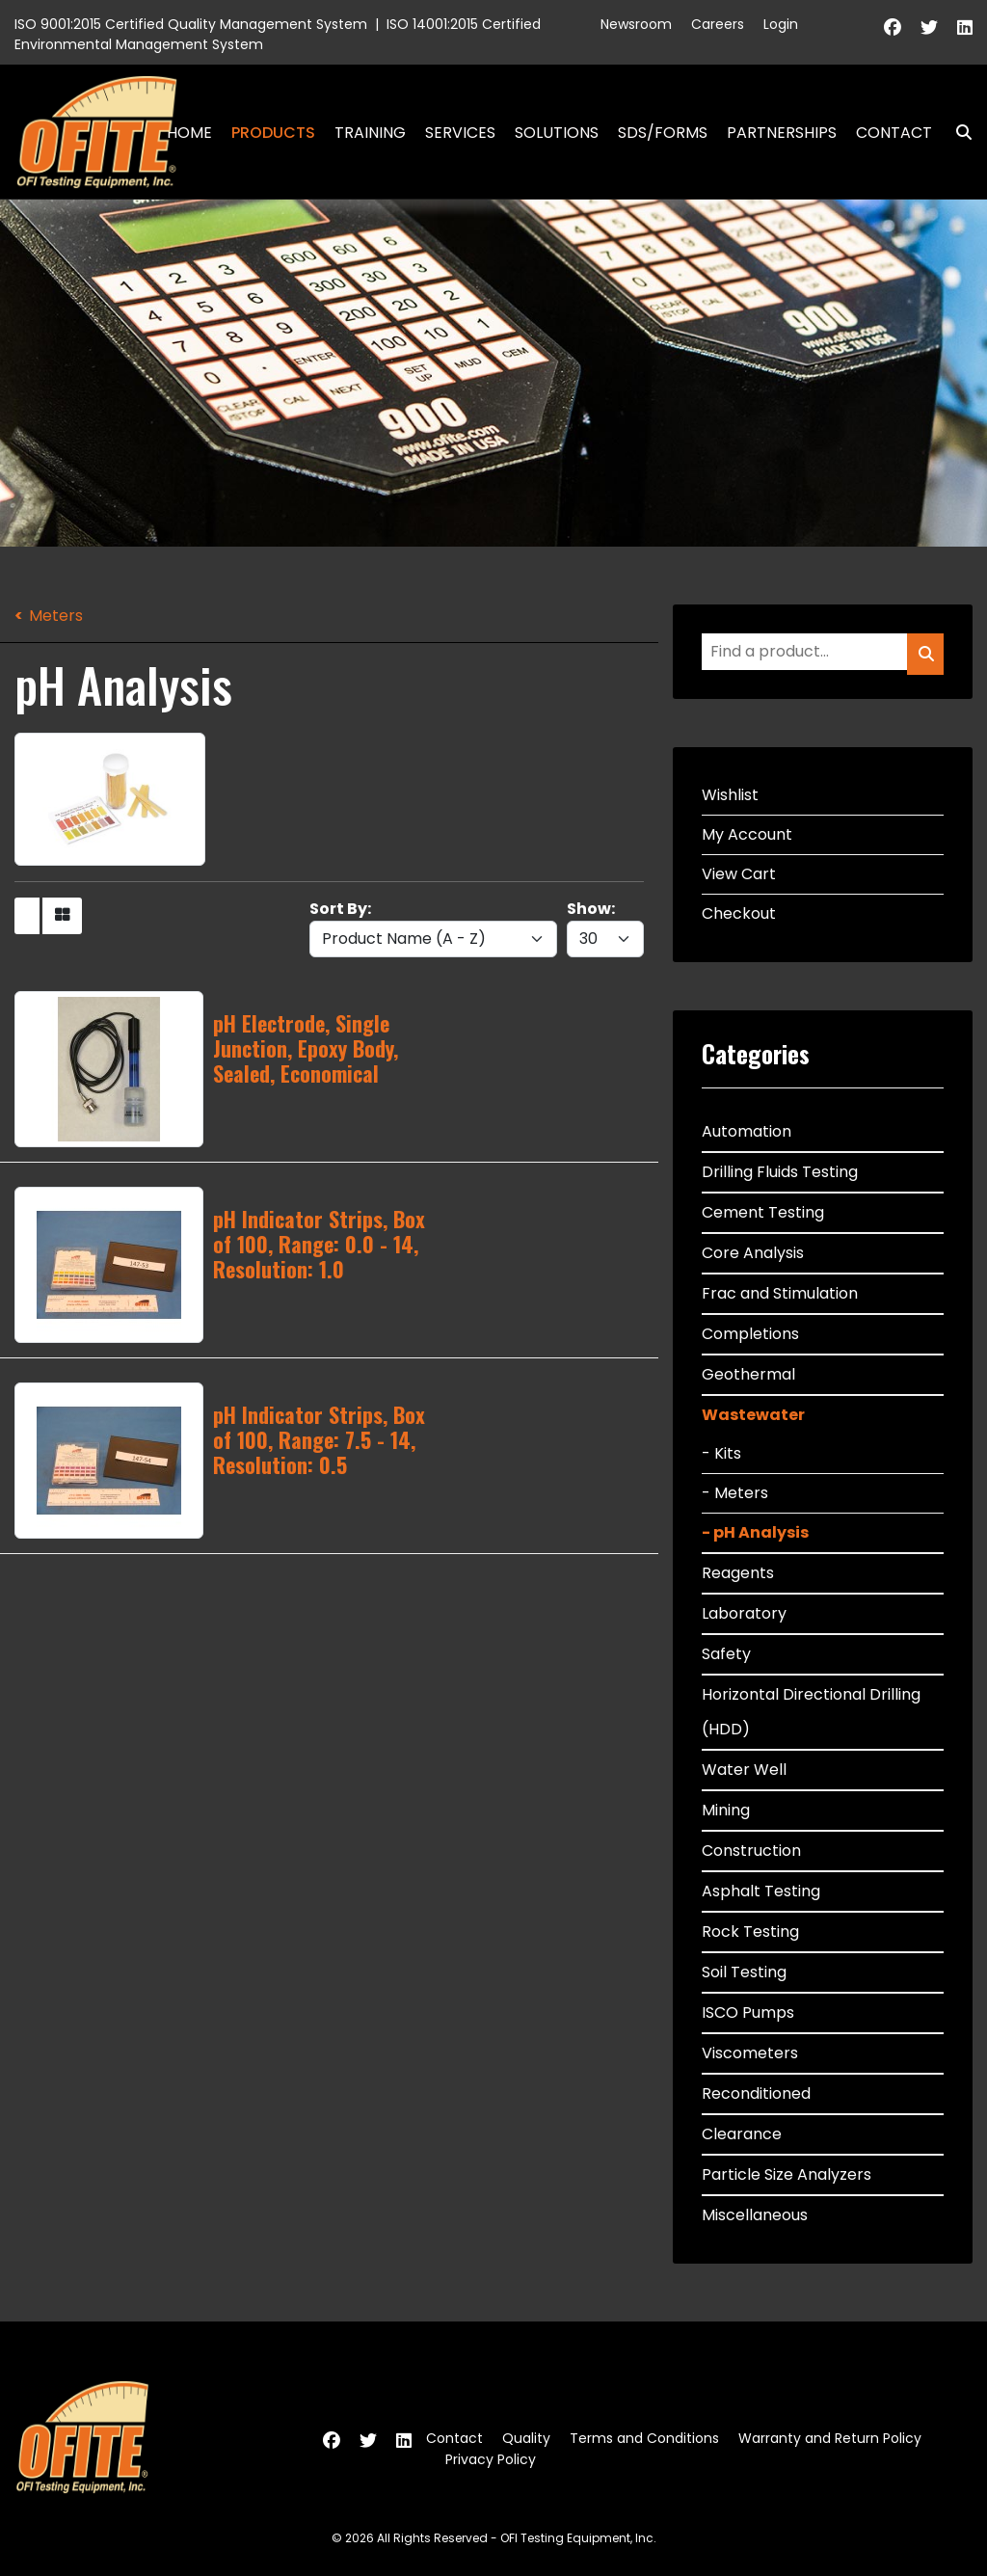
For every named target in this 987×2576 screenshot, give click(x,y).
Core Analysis (753, 1253)
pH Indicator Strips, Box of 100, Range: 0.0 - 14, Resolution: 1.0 (319, 1244)
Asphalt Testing (761, 1891)
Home (189, 132)
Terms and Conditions (644, 2438)
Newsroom (636, 24)
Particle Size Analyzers (786, 2174)
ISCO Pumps (748, 2012)
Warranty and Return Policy (829, 2438)
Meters (56, 615)
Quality (526, 2438)
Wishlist (730, 795)
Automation (746, 1131)
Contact (894, 132)
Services (460, 132)
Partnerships (782, 132)
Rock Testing (750, 1931)
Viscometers (750, 2053)
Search (956, 133)
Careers (717, 24)
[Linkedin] (965, 27)
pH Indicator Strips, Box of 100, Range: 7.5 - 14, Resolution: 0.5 (319, 1440)
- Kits (721, 1453)
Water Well (744, 1769)
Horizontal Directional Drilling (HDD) (811, 1711)
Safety (726, 1654)
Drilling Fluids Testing (780, 1172)
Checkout (739, 913)
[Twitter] (929, 27)
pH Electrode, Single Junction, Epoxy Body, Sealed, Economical (305, 1048)
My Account (747, 834)
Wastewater (753, 1415)
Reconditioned (756, 2093)
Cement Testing (763, 1212)
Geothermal (748, 1374)
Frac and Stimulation (780, 1293)
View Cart (739, 874)
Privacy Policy (490, 2459)
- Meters (735, 1493)
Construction (751, 1850)
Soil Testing (744, 1972)
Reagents (738, 1573)
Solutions (557, 132)
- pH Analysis (755, 1532)
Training (370, 132)
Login (780, 24)
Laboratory (744, 1613)
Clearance (742, 2134)
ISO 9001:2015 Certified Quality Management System (190, 24)
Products (273, 132)
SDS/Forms (662, 132)
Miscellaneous (755, 2215)
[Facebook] (892, 27)
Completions (750, 1334)
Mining (726, 1810)
